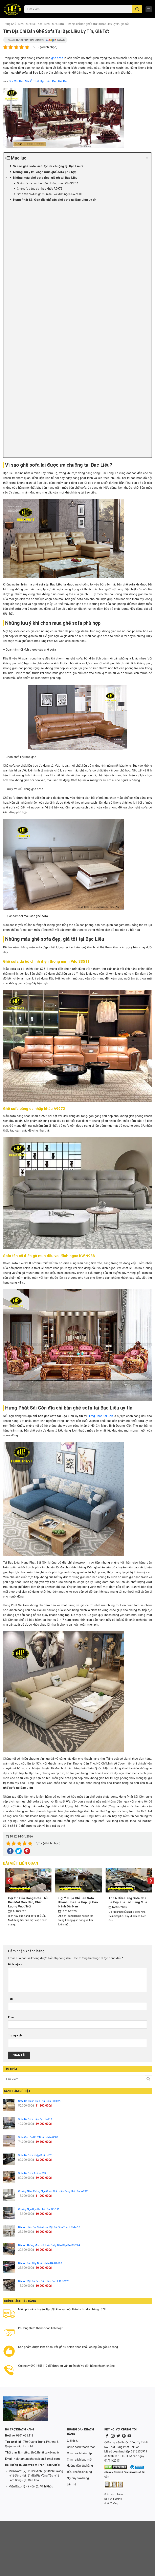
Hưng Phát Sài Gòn (100, 1161)
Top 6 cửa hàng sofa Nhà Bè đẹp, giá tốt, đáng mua (128, 1645)
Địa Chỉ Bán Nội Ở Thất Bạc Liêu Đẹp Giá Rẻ (38, 81)
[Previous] (10, 1626)
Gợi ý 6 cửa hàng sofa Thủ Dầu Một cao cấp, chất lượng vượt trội (28, 1647)
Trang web (15, 1780)
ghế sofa (57, 58)
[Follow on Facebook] (107, 2181)
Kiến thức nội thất (30, 23)
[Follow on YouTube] (129, 2181)
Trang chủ (9, 23)
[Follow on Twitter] (118, 2181)
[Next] (150, 1626)
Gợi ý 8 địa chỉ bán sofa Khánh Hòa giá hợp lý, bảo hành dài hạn (78, 1647)
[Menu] (149, 9)
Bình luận (15, 1709)
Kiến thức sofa (54, 23)
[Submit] (137, 9)
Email (11, 1762)
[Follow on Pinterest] (124, 2181)
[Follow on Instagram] (112, 2181)
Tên (10, 1744)
